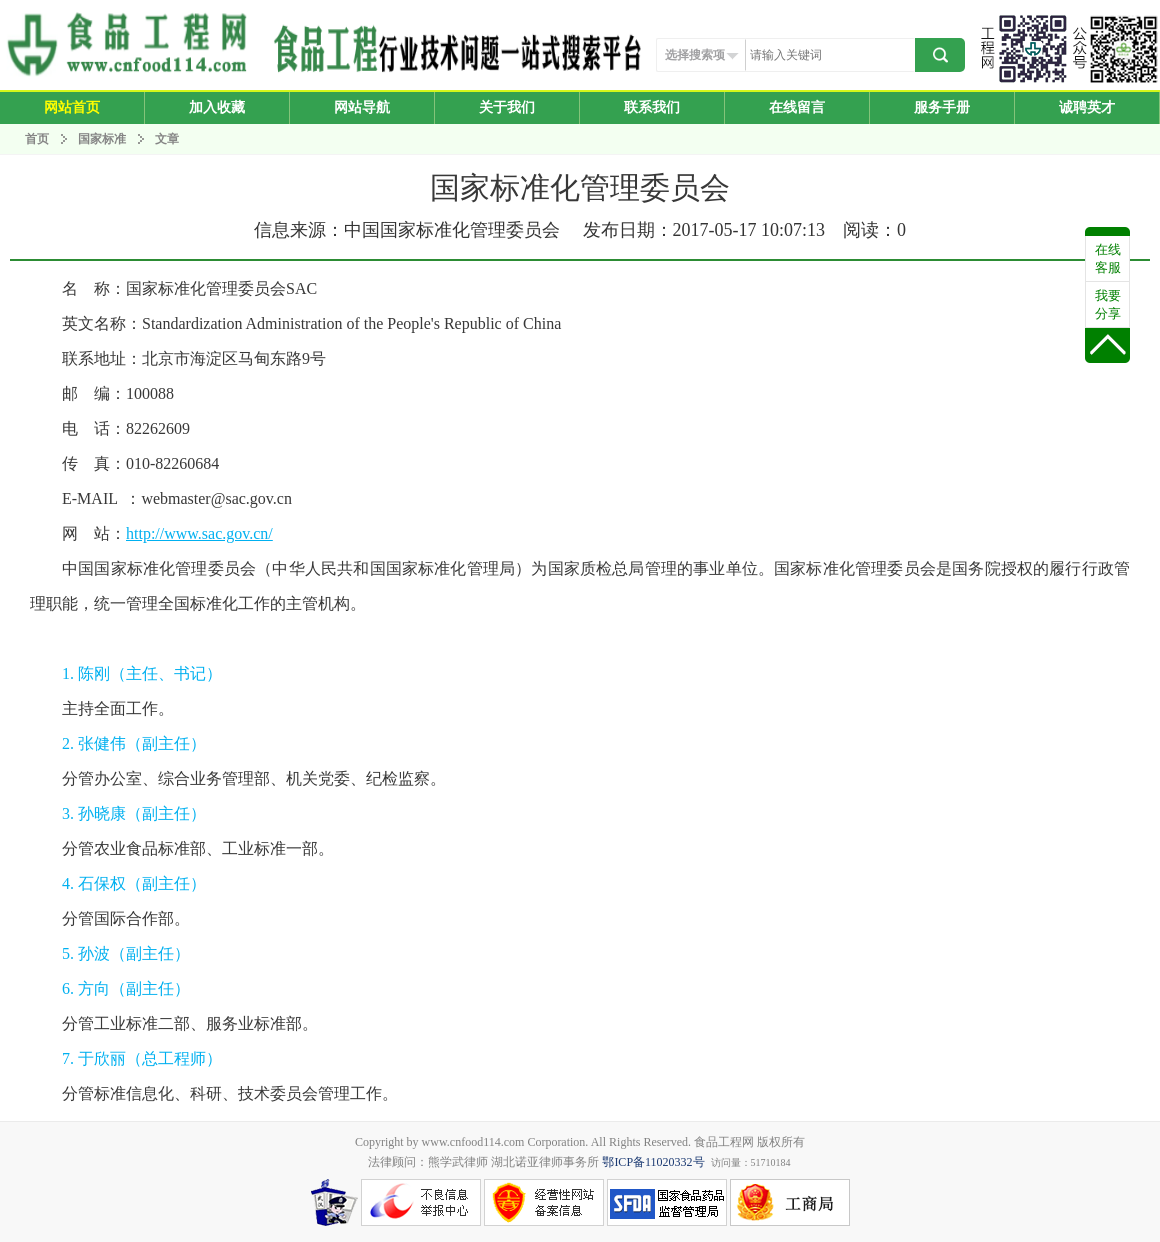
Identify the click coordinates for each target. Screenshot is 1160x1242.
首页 (37, 139)
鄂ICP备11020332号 (653, 1162)
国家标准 (102, 139)
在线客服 (1108, 258)
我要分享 (1108, 304)
